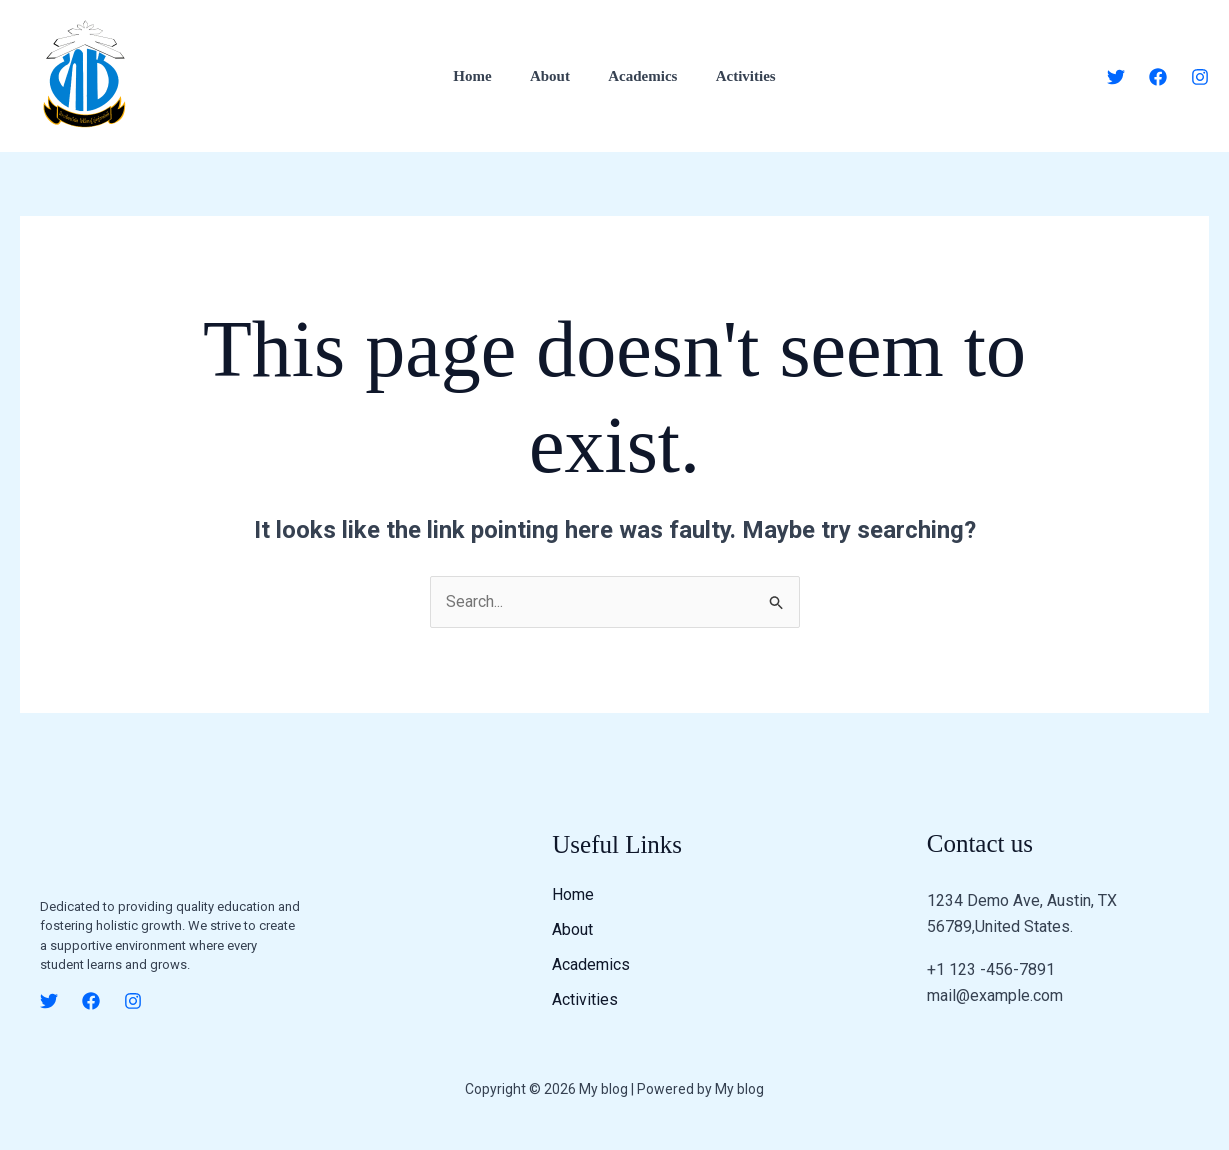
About (554, 76)
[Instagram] (1200, 77)
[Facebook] (1158, 77)
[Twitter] (1116, 77)
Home (485, 76)
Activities (733, 76)
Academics (638, 76)
